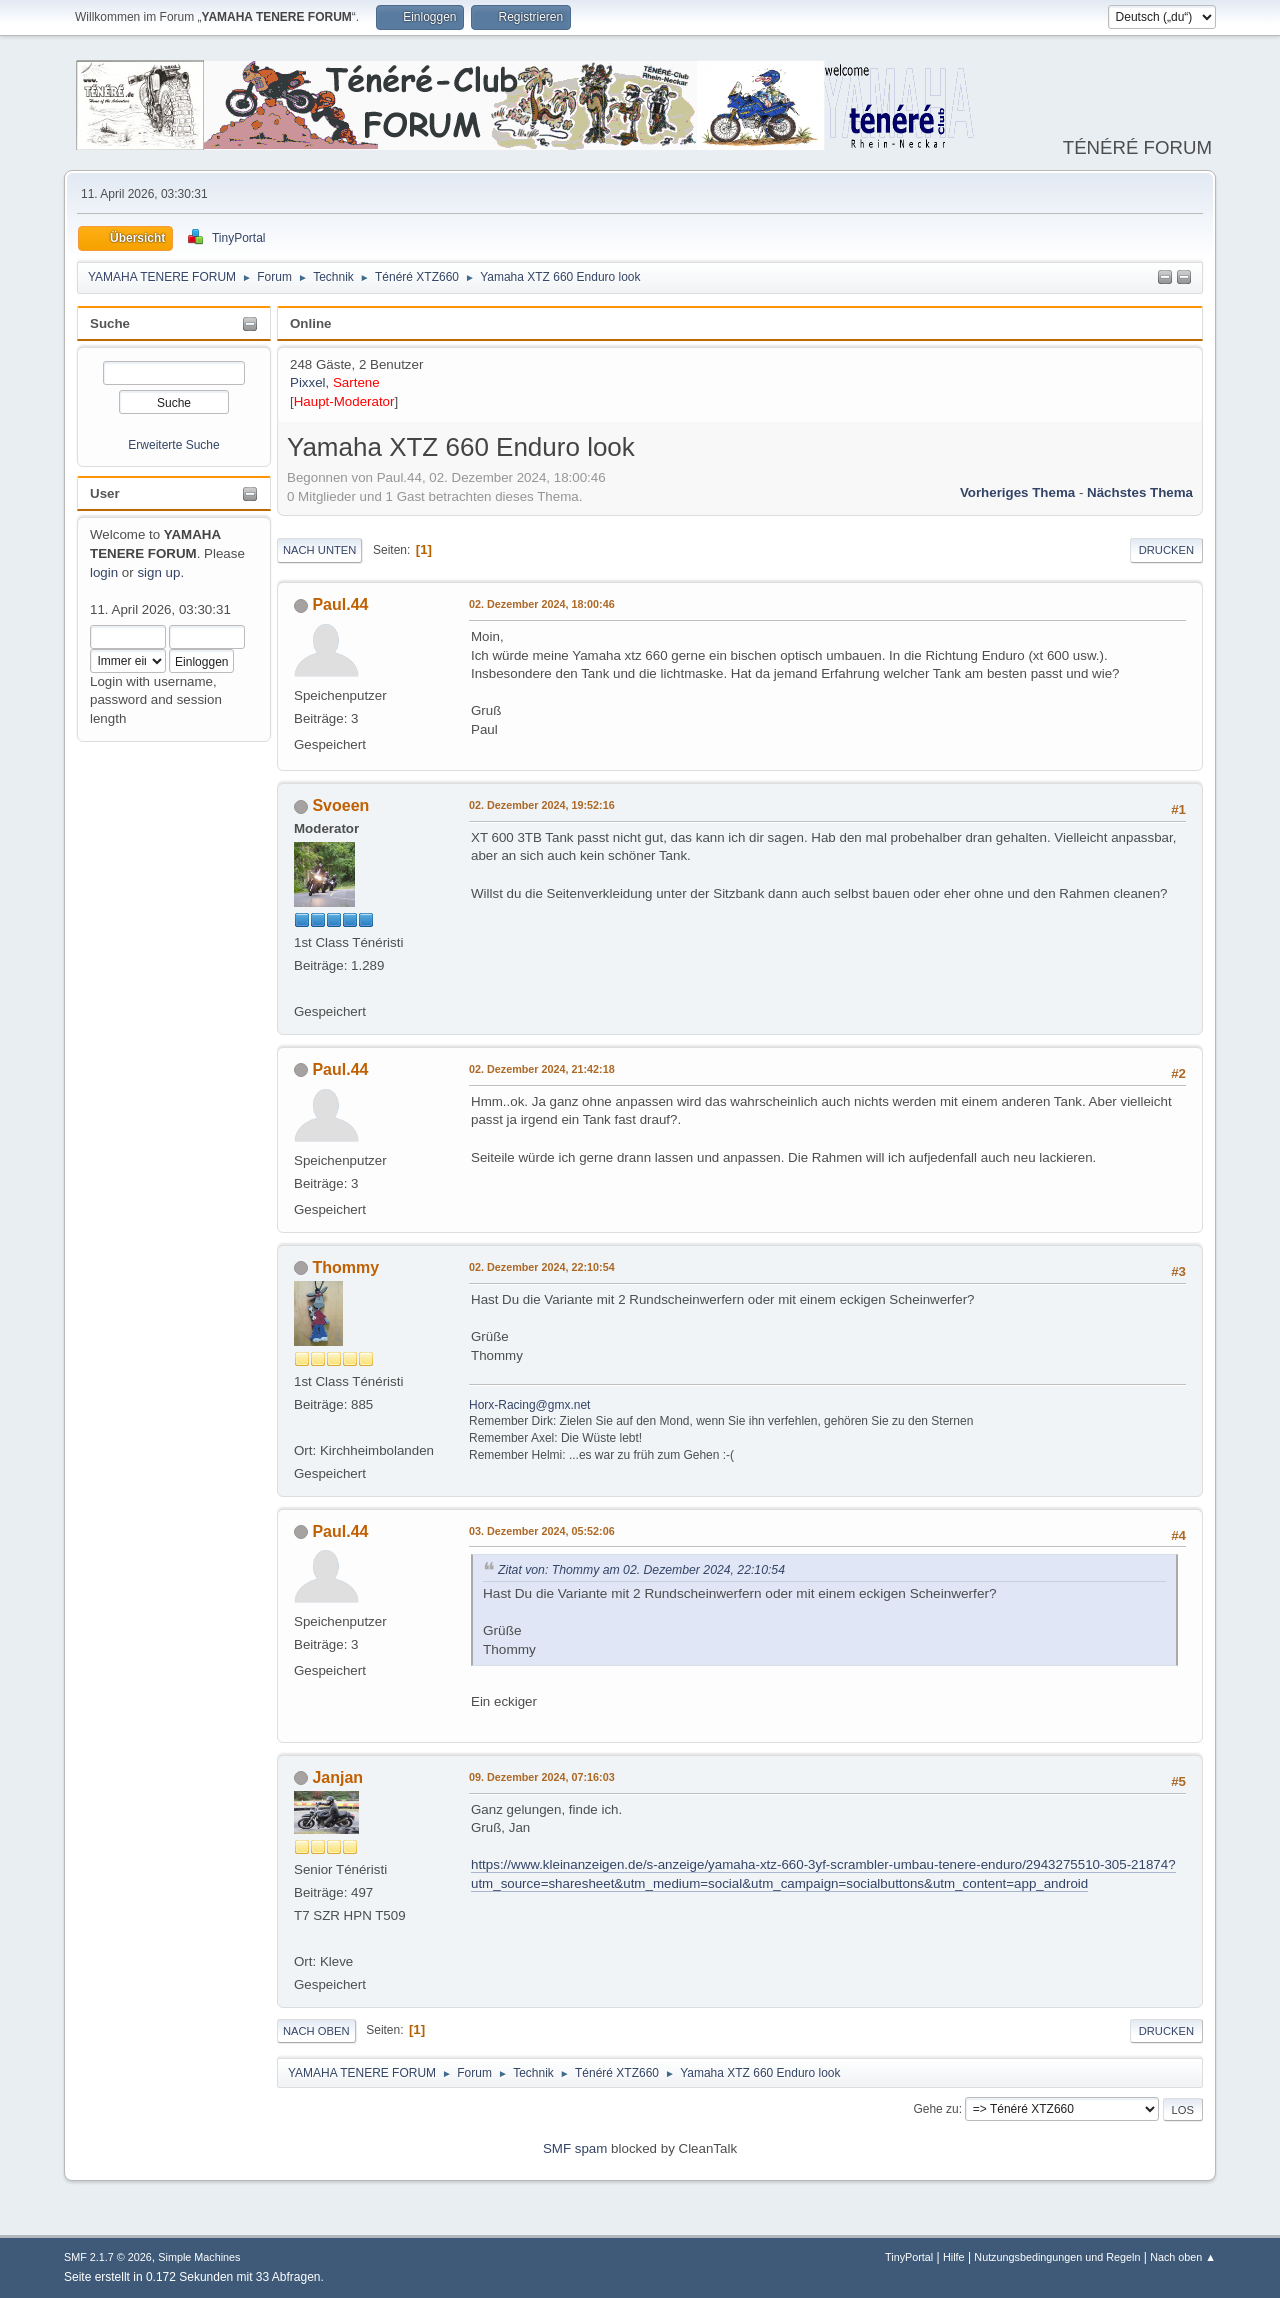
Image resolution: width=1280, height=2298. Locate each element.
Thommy (345, 1267)
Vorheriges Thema (1017, 492)
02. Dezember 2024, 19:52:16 (542, 805)
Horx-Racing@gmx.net (529, 1405)
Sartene (356, 382)
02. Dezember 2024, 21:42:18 (542, 1069)
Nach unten (319, 550)
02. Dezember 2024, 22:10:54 (542, 1267)
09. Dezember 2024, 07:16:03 (542, 1777)
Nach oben (316, 2031)
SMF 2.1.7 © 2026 (108, 2257)
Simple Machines (199, 2257)
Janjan (337, 1777)
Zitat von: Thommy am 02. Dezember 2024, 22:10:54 (641, 1570)
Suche (110, 323)
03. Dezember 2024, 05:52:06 (542, 1531)
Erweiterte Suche (173, 445)
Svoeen (340, 805)
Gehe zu (935, 2109)
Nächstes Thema (1140, 492)
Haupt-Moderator (344, 401)
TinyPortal (909, 2257)
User (105, 493)
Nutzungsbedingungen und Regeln (1057, 2257)
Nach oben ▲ (1183, 2257)
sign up (158, 572)
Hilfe (954, 2257)
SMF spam (575, 2148)
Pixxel (308, 382)
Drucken (1166, 550)
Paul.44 (340, 604)
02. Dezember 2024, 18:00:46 (542, 604)
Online (310, 323)
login (104, 572)
